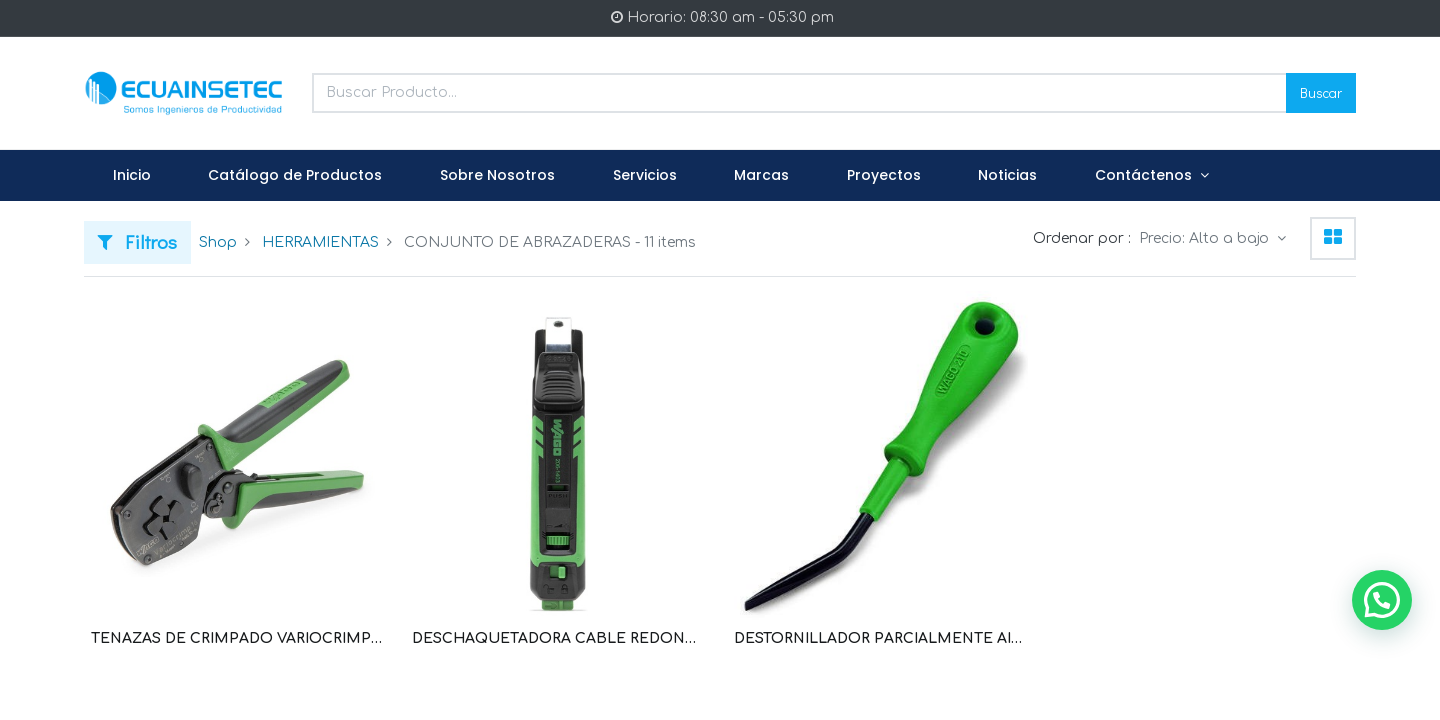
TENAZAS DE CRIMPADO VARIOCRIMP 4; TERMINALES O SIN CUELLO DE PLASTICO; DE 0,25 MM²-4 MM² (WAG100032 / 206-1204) (238, 638)
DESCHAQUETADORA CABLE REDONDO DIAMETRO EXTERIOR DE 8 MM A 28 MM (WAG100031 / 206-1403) (559, 638)
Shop (218, 242)
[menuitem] (132, 176)
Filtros (137, 241)
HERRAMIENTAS (320, 242)
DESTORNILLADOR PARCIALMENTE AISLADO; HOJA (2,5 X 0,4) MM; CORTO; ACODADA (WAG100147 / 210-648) (881, 638)
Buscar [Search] (1321, 92)
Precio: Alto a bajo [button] (1206, 238)
